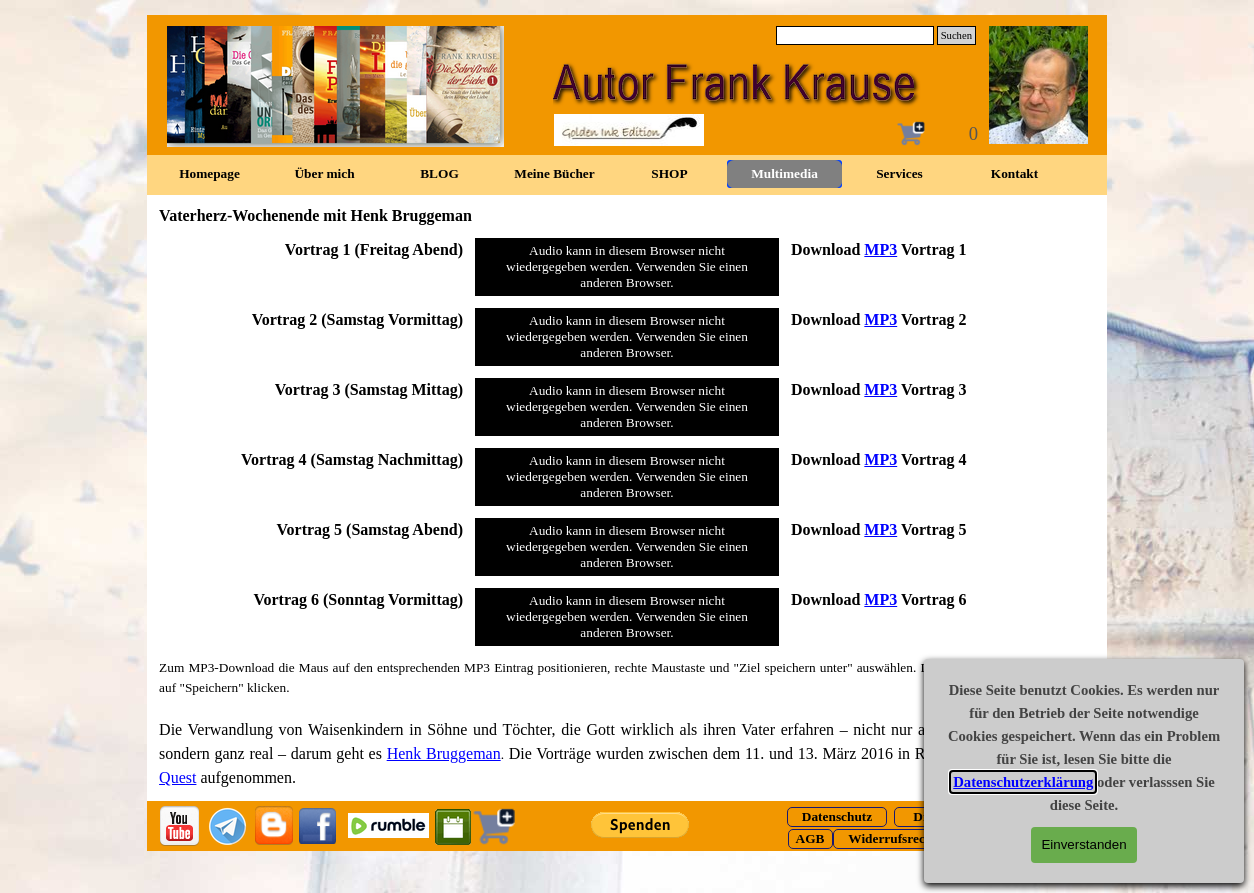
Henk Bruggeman (444, 753)
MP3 (880, 249)
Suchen (956, 35)
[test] (837, 817)
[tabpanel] (311, 249)
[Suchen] (855, 35)
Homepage (209, 173)
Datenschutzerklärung (1023, 782)
